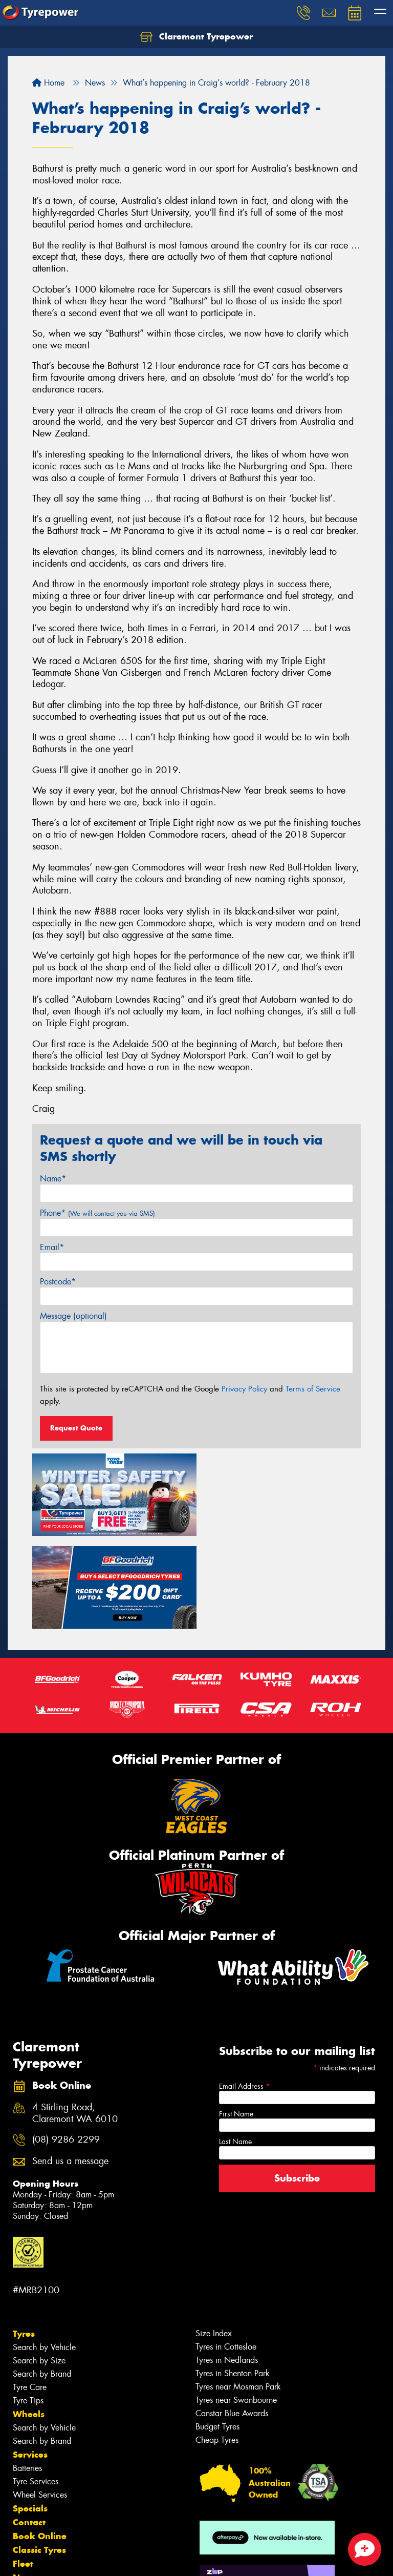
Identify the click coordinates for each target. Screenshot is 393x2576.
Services (30, 2359)
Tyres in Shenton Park (232, 2278)
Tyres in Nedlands (226, 2265)
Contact (29, 2427)
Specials (30, 2413)
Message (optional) (73, 1316)
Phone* (97, 1213)
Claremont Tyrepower (196, 37)
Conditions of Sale (136, 2569)
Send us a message (70, 2066)
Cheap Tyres (216, 2345)
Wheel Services (40, 2400)
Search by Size (39, 2265)
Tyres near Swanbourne (236, 2305)
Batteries (27, 2373)
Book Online (40, 2441)
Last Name (235, 2046)
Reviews (31, 2496)
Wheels (29, 2319)
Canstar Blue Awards (231, 2318)
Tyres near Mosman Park (238, 2292)
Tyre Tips (28, 2305)
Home (48, 82)
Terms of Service (313, 1389)
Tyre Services (35, 2386)
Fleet (23, 2469)
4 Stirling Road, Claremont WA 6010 (75, 2018)
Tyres (24, 2239)
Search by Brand (42, 2279)
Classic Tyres (39, 2455)
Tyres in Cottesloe (225, 2252)
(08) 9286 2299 (66, 2045)
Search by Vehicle (44, 2252)
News (25, 2482)
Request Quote (76, 1427)
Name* (53, 1178)
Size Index (213, 2238)
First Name (236, 2019)
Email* (52, 1247)
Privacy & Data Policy (73, 2569)
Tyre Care (30, 2292)
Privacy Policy (244, 1389)
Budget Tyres (217, 2331)
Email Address (244, 1991)
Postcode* (58, 1281)
